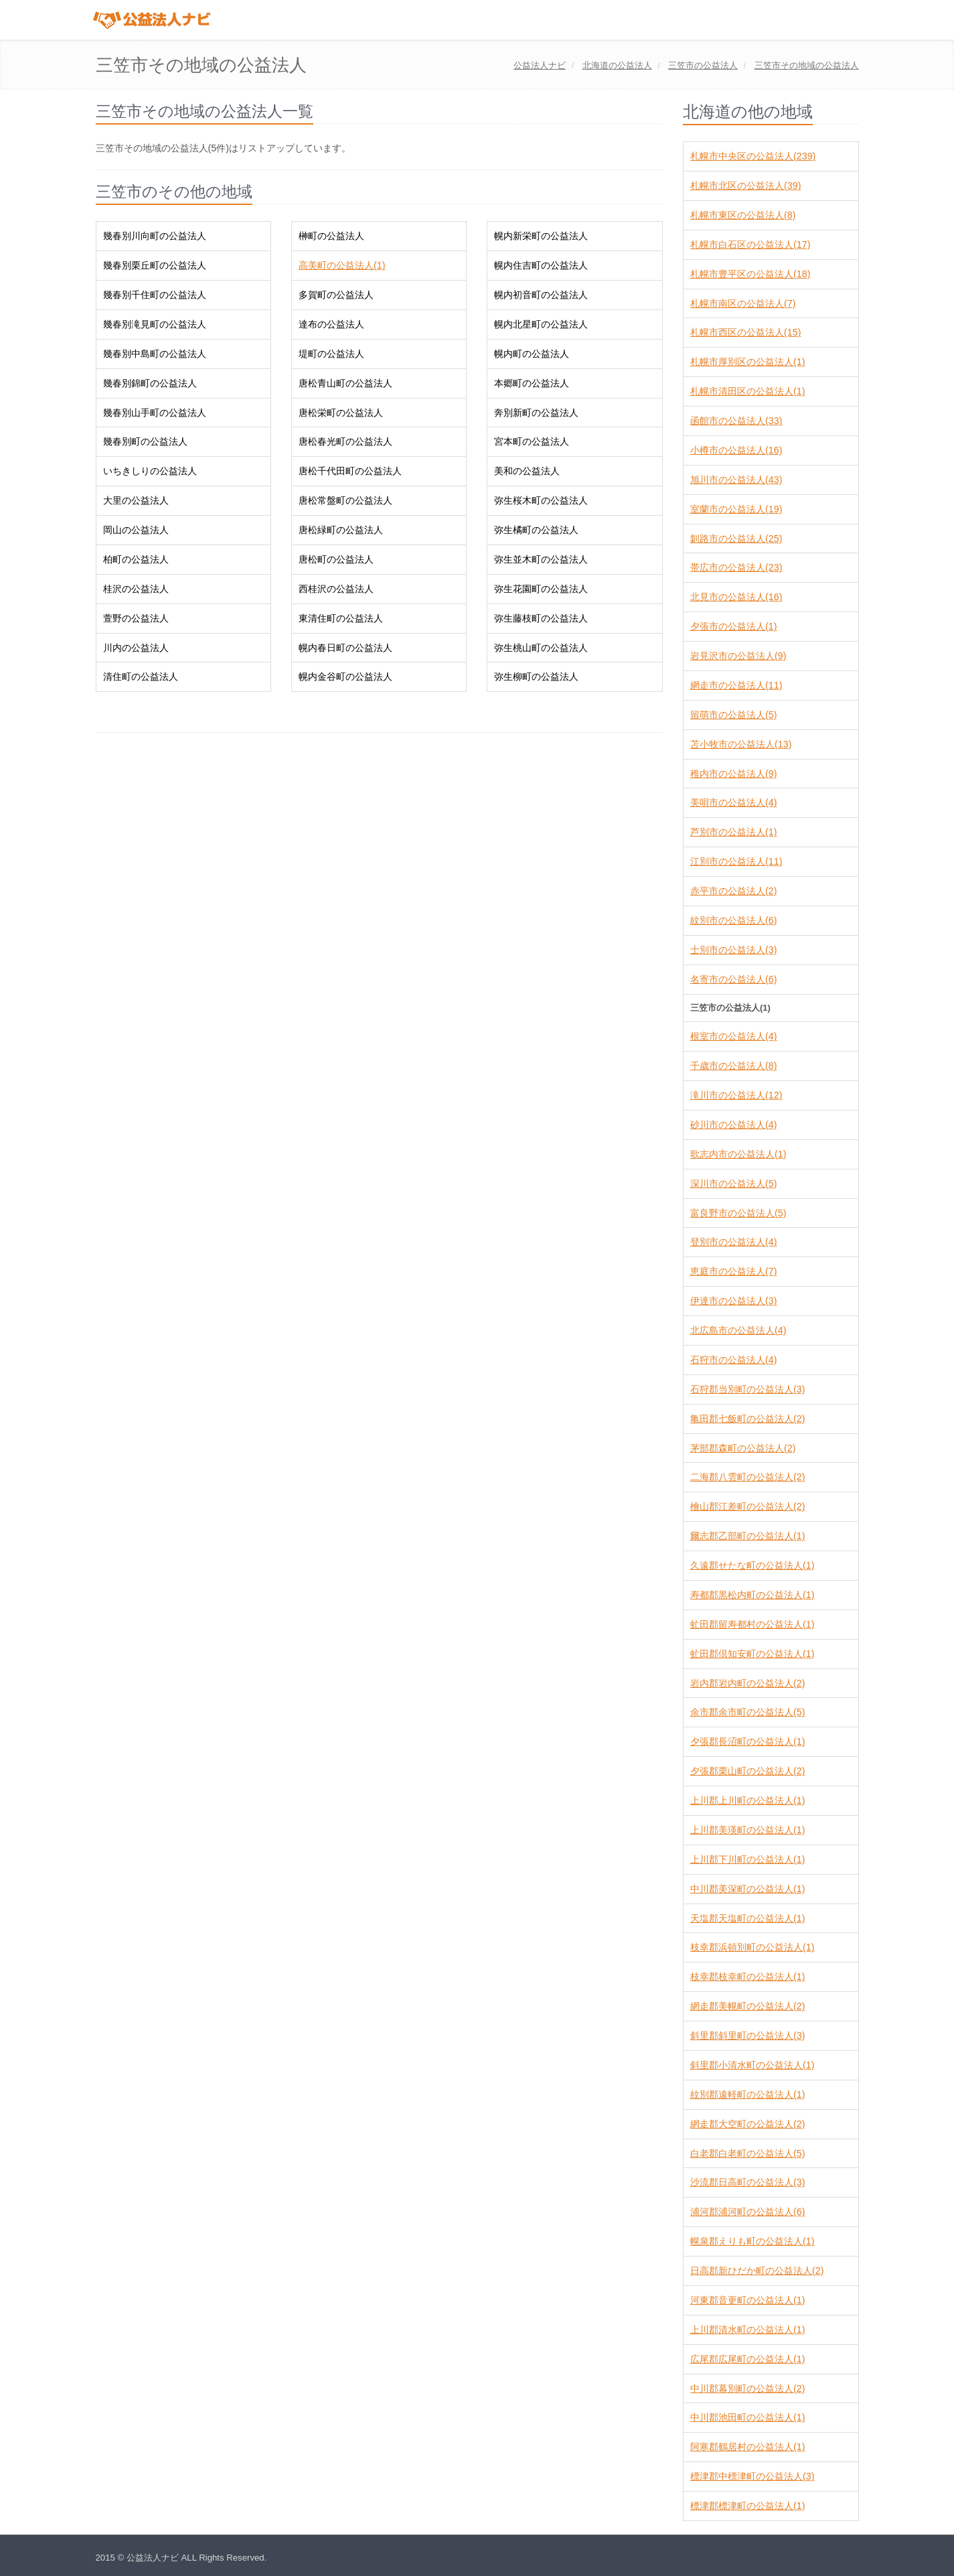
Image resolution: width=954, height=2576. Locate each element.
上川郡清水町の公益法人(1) (747, 2329)
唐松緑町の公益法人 (341, 529)
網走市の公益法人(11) (736, 685)
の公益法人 (617, 65)
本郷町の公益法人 (531, 383)
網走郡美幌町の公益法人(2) (747, 2006)
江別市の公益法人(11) (736, 861)
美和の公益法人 (527, 471)
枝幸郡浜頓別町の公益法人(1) (752, 1947)
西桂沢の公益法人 (336, 588)
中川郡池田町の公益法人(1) (747, 2417)
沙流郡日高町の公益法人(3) (747, 2182)
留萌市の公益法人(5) (733, 714)
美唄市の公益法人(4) (733, 802)
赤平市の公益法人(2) (733, 890)
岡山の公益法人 (136, 529)
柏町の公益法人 (136, 559)
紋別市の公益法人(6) (733, 920)
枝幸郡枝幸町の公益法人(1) (747, 1976)
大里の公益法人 (136, 500)
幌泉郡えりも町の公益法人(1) (752, 2241)
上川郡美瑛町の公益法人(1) (747, 1829)
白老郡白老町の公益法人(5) (747, 2153)
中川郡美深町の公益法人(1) (747, 1888)
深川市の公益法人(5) (733, 1183)
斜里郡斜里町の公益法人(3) (747, 2035)
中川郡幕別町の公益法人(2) (747, 2388)
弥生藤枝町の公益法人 (541, 618)
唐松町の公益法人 (336, 559)
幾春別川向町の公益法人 (154, 235)
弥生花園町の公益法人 (541, 588)
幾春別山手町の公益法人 (154, 412)
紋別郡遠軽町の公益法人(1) (747, 2094)
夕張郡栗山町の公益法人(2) (747, 1771)
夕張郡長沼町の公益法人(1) (747, 1741)
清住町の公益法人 (140, 676)
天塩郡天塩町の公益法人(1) (747, 1918)
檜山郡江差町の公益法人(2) (747, 1506)
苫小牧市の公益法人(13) (740, 744)
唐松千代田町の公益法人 (350, 471)
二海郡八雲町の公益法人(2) (747, 1477)
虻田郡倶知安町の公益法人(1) (752, 1653)
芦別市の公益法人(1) (733, 832)
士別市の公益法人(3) (733, 949)
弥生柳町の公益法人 (536, 676)
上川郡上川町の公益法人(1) (747, 1800)
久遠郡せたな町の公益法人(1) (752, 1565)
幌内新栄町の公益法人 (541, 235)
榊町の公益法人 (331, 235)
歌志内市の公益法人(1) (738, 1154)
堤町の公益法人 (331, 353)
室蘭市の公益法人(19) (736, 509)
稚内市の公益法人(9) (733, 773)
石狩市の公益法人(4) (733, 1359)
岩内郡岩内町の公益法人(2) (747, 1683)
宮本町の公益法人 (531, 441)
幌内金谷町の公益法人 (345, 676)
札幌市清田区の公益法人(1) (747, 391)
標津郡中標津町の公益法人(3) (752, 2476)
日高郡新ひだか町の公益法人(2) (756, 2270)
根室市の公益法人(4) (733, 1036)
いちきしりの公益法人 (150, 471)
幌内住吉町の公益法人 (541, 265)
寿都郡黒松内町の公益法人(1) (752, 1594)
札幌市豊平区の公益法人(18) (750, 274)
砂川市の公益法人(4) (733, 1124)
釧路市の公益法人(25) (736, 538)
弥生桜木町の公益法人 (541, 500)
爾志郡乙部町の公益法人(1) (747, 1535)
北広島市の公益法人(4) (738, 1330)
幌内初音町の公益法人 (541, 294)
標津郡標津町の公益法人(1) (747, 2505)
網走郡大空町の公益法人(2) (747, 2124)
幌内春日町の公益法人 (345, 647)
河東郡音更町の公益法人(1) (747, 2300)
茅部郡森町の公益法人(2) (742, 1448)
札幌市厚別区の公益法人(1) (747, 361)
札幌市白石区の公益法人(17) (750, 244)
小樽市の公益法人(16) (736, 450)
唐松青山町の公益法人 (345, 383)
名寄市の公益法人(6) (733, 979)
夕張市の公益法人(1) (733, 626)
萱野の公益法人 (136, 618)
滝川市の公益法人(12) (736, 1095)
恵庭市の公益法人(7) (733, 1271)
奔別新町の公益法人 (536, 412)
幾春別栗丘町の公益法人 (154, 265)
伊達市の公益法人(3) (733, 1300)
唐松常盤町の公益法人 (345, 500)
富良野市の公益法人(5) (738, 1213)
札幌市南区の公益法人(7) (742, 303)
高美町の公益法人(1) (342, 265)
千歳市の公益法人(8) (733, 1065)
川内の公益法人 (136, 647)
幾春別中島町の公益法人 (154, 353)
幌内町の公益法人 (531, 353)
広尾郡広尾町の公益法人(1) (747, 2359)
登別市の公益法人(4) (733, 1241)
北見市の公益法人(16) (736, 596)
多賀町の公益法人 (336, 294)
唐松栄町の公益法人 (341, 412)
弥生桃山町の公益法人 (541, 647)
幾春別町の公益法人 (145, 441)
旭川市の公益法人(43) (736, 479)
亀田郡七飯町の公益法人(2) (747, 1418)
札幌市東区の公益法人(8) (742, 215)
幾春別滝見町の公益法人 (154, 324)
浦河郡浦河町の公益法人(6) (747, 2211)
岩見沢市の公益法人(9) (738, 655)
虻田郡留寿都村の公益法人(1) (752, 1624)
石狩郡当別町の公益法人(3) (747, 1389)
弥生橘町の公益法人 (536, 529)
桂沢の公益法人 (136, 588)
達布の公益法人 (331, 324)
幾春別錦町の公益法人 (150, 383)
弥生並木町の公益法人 (541, 559)
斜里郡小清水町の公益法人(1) (752, 2065)
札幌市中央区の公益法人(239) (752, 156)
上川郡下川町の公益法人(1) (747, 1859)
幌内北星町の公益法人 (541, 324)
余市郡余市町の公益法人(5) (747, 1712)
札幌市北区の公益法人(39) (745, 185)
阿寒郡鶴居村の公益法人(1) (747, 2446)
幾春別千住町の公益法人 (154, 294)
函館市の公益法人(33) (736, 420)
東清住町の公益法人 (341, 618)
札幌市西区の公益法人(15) (745, 332)
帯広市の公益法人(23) (736, 567)
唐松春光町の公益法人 (345, 441)
